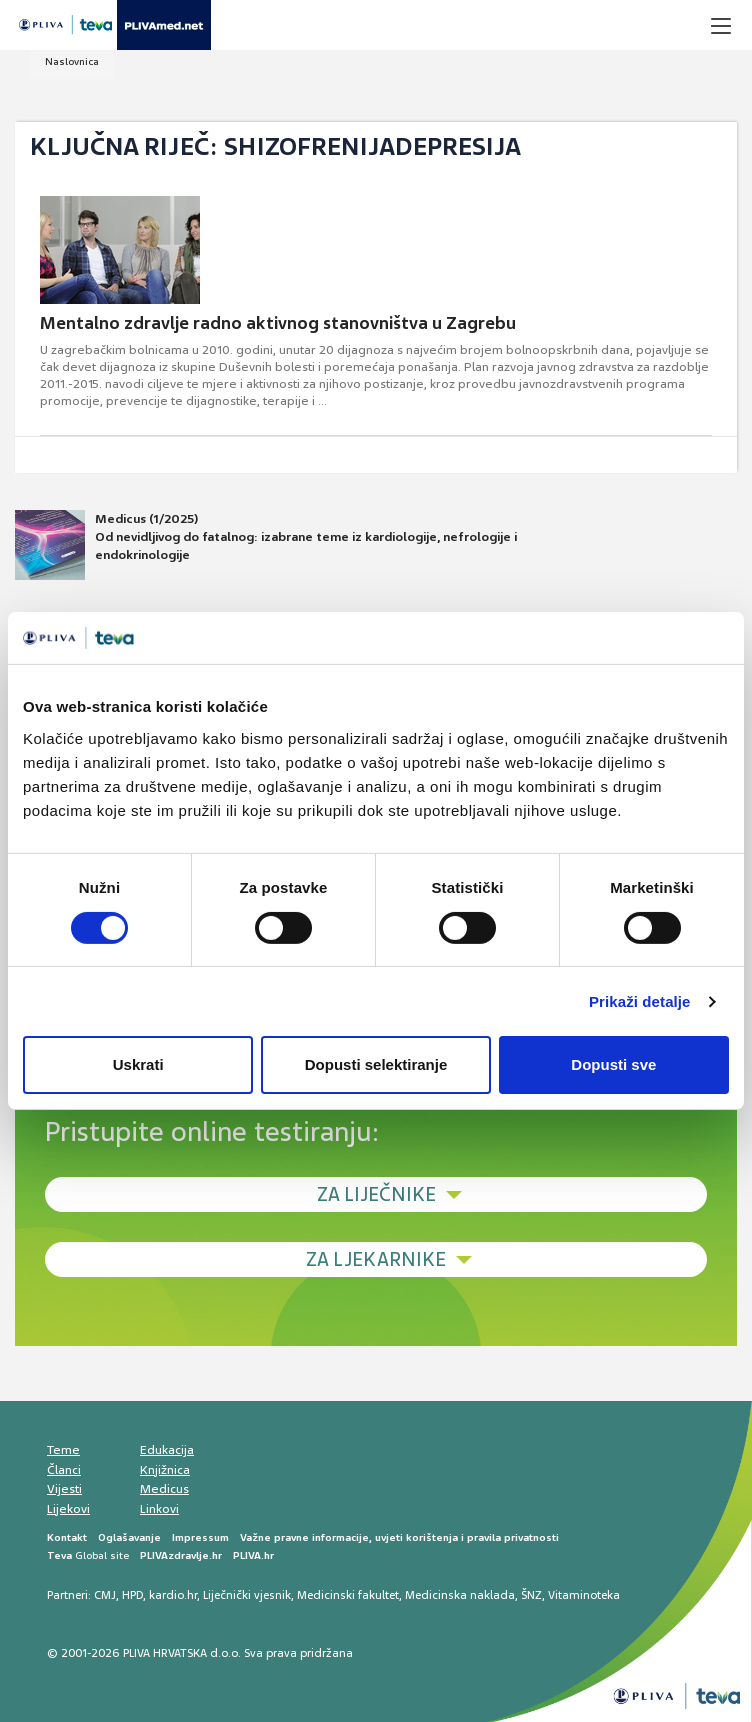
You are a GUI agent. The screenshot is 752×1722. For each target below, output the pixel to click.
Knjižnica (165, 1470)
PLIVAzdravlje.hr (181, 1555)
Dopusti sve (613, 1064)
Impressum (200, 1537)
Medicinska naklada (460, 1595)
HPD (132, 1595)
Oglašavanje (129, 1537)
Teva (59, 1555)
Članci (64, 1470)
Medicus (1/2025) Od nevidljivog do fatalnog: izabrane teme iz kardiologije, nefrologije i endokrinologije (266, 545)
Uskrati (138, 1064)
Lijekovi (68, 1509)
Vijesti (64, 1489)
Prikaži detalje (640, 1001)
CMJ (105, 1595)
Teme (63, 1450)
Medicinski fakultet (348, 1595)
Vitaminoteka (584, 1595)
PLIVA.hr (253, 1555)
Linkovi (159, 1509)
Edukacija (167, 1450)
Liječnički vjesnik (247, 1595)
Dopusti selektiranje (376, 1064)
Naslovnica (72, 61)
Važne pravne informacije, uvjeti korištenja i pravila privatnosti (399, 1537)
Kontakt (67, 1537)
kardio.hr (173, 1595)
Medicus (164, 1489)
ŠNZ (531, 1595)
